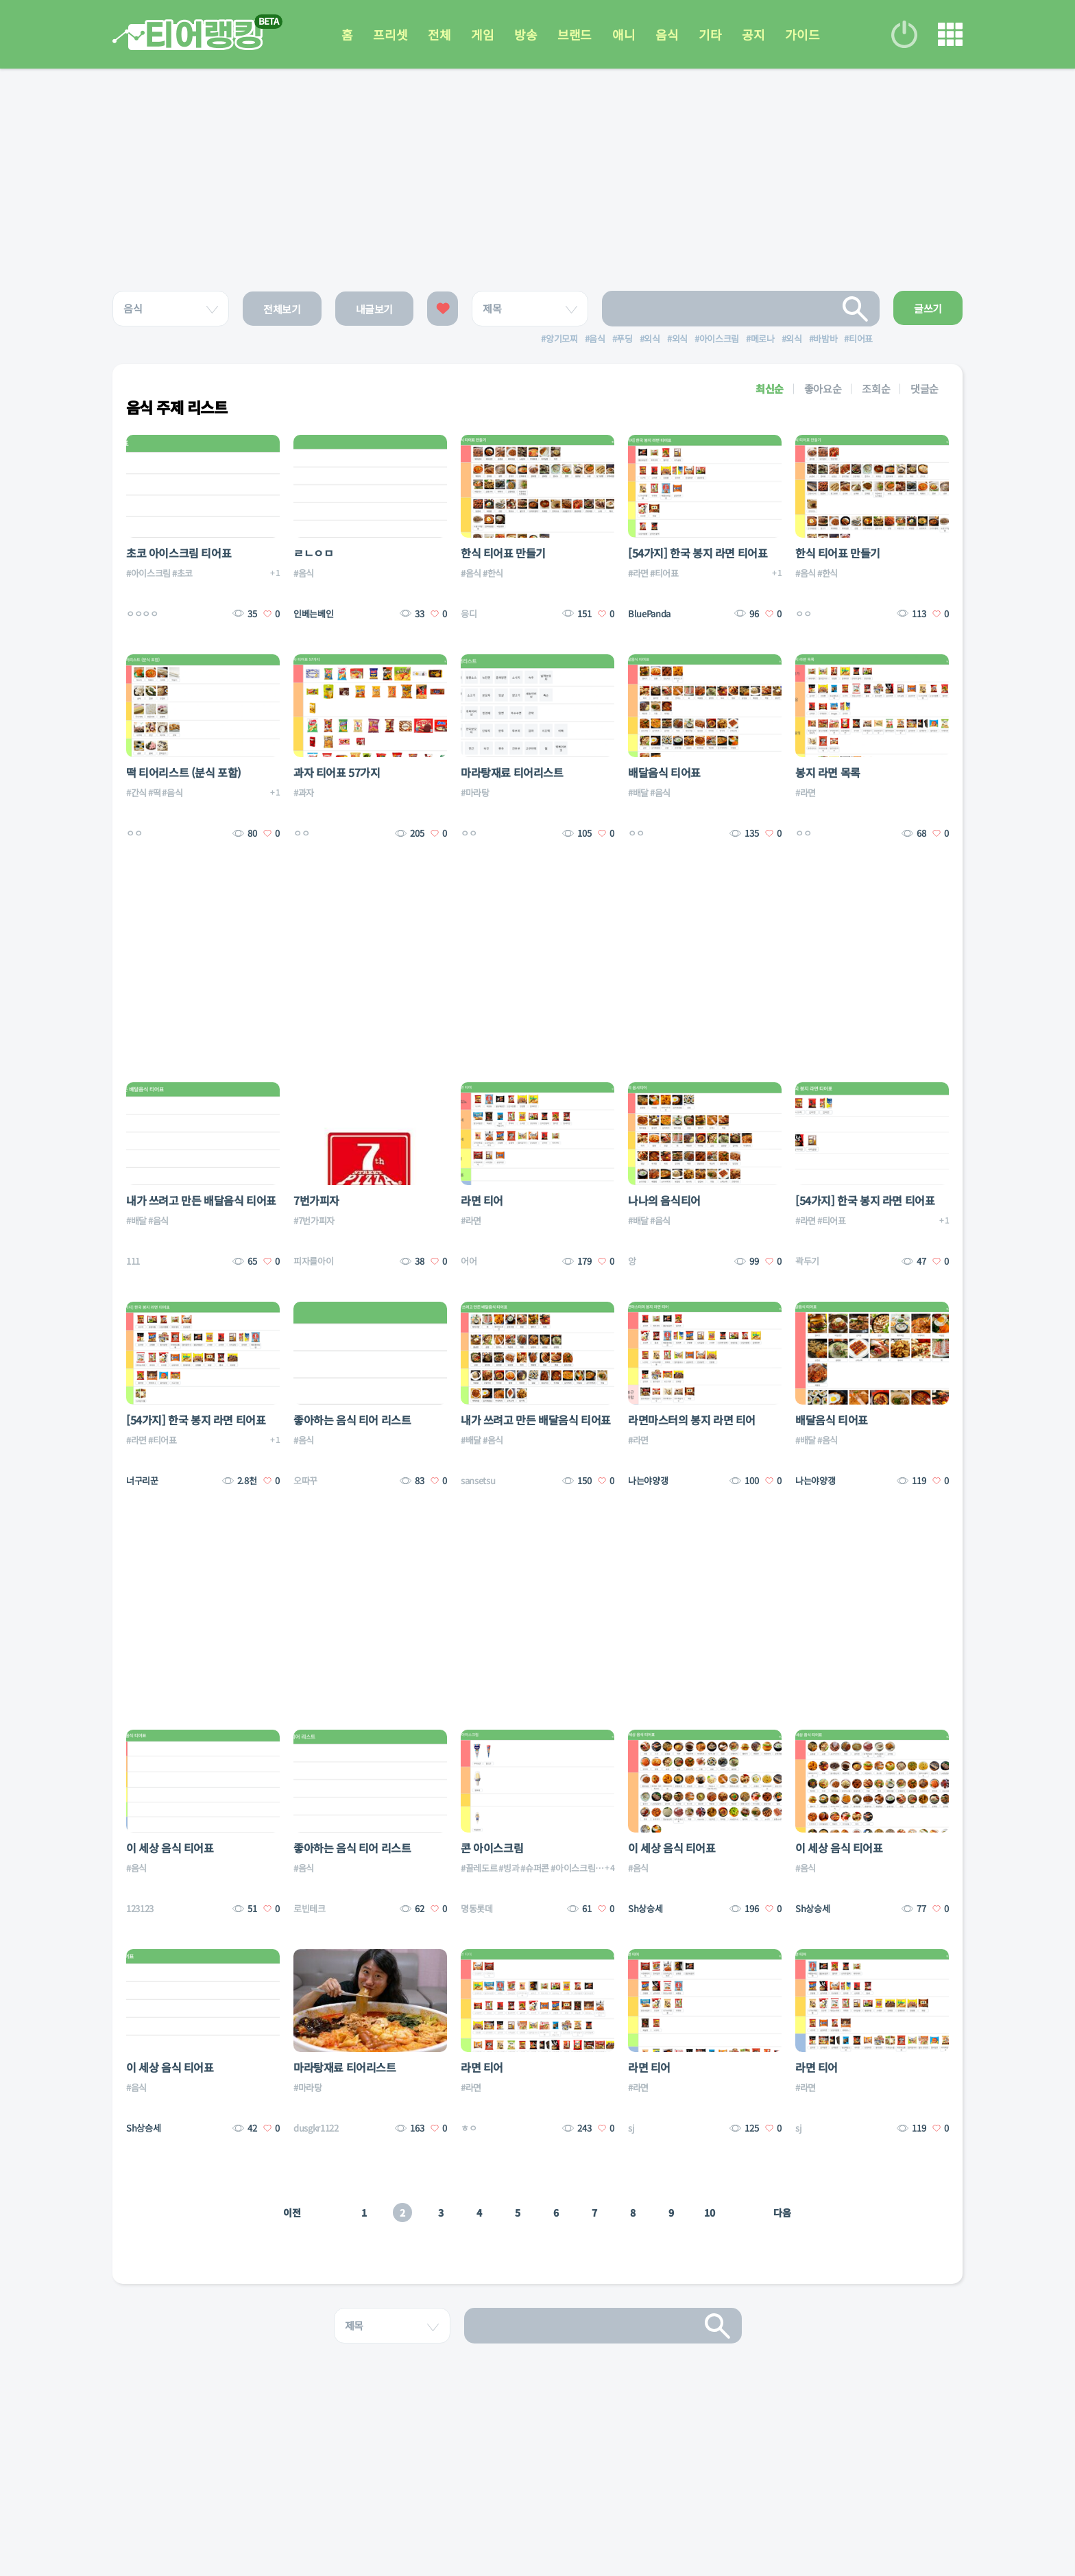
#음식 (303, 573)
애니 (623, 34)
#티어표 (664, 573)
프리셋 (390, 34)
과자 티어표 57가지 (337, 772)
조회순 (876, 388)
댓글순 (924, 388)
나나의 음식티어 (664, 1200)
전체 (439, 34)
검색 (856, 308)
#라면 (638, 573)
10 (709, 2212)
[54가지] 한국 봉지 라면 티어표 (697, 553)
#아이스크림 (148, 573)
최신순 (770, 388)
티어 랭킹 (187, 34)
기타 (710, 34)
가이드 (802, 34)
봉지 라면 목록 (827, 772)
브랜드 (574, 34)
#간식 (136, 792)
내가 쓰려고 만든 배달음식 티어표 (201, 1200)
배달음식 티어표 (664, 772)
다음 (781, 2212)
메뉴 (950, 34)
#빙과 (508, 1867)
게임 (482, 34)
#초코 (182, 573)
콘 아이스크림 (492, 1847)
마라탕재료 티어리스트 (512, 772)
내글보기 (375, 309)
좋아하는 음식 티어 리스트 (352, 1419)
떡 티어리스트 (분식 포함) (183, 772)
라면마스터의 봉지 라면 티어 (692, 1419)
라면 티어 (482, 1200)
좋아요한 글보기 (442, 308)
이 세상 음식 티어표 (170, 1847)
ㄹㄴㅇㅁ (313, 553)
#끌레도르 (479, 1867)
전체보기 (282, 309)
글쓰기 (928, 308)
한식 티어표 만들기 (503, 553)
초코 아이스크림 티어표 (178, 553)
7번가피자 (316, 1200)
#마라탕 (475, 792)
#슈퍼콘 (534, 1867)
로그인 (904, 34)
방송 (525, 34)
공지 (753, 34)
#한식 (493, 573)
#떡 (154, 792)
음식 (666, 34)
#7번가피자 (314, 1220)
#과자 (303, 792)
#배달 (638, 792)
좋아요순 (823, 388)
